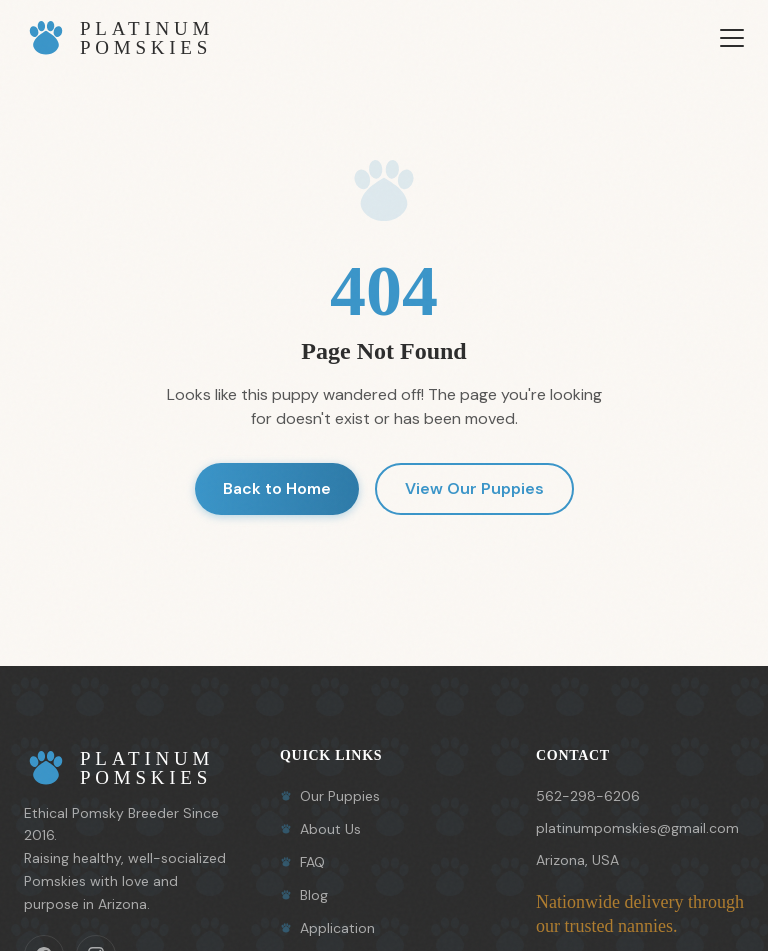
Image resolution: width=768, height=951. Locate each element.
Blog (304, 895)
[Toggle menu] (732, 38)
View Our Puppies (474, 488)
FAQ (302, 862)
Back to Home (277, 488)
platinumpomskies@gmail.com (637, 828)
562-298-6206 (588, 796)
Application (327, 928)
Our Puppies (330, 796)
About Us (320, 829)
